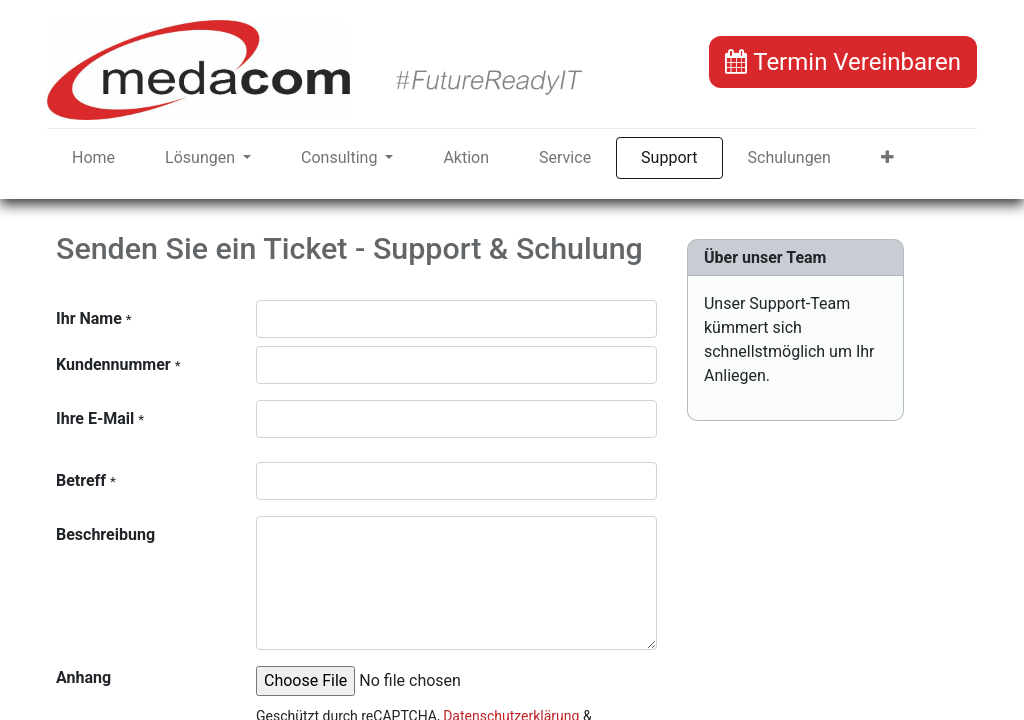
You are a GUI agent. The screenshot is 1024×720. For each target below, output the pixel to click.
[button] (887, 158)
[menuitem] (93, 158)
